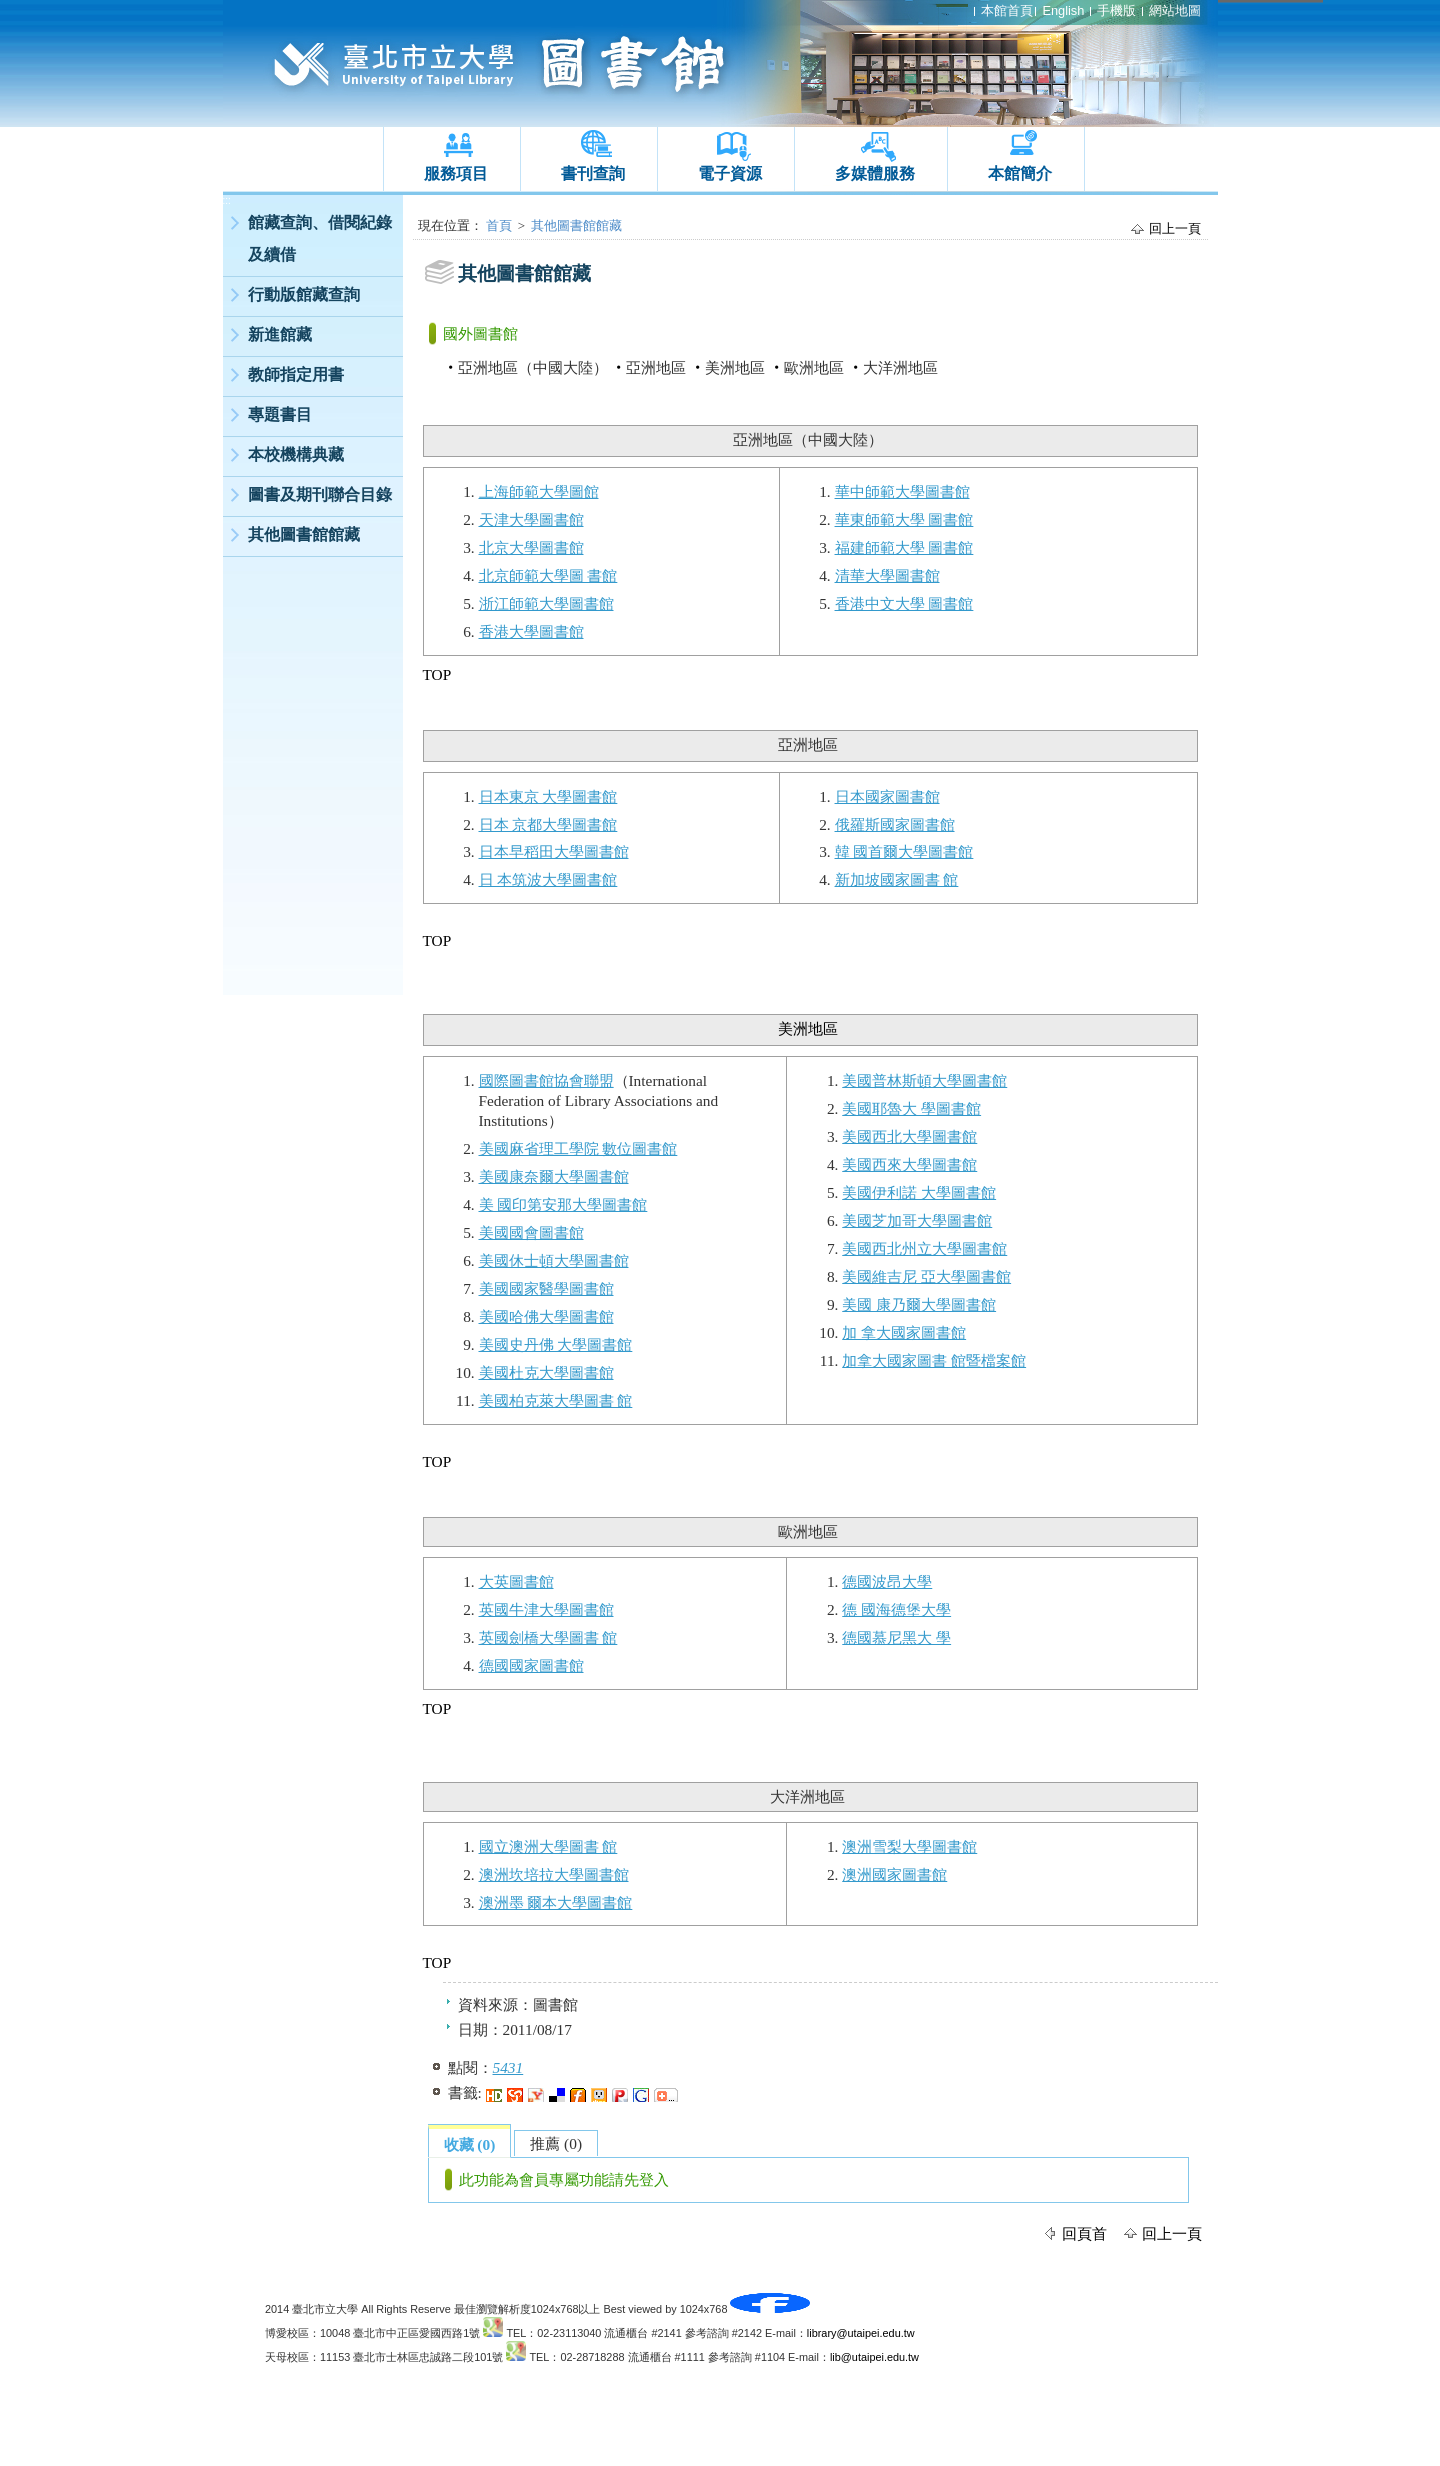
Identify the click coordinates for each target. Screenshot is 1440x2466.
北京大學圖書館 (531, 547)
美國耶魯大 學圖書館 (911, 1108)
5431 (508, 2067)
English (1063, 10)
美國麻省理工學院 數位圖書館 (578, 1148)
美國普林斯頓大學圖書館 (924, 1080)
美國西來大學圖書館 (909, 1164)
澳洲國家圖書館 (894, 1874)
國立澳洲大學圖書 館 (548, 1846)
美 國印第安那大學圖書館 (563, 1204)
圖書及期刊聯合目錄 (320, 494)
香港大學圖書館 (531, 631)
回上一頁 (1175, 228)
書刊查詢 (593, 173)
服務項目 (456, 173)
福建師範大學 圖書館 (904, 547)
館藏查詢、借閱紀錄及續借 (320, 238)
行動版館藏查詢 (304, 294)
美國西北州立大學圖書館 (924, 1248)
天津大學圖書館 (531, 519)
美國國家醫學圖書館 (546, 1288)
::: (227, 200)
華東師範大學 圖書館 (904, 519)
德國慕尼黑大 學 (896, 1637)
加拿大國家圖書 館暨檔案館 (934, 1360)
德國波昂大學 (887, 1581)
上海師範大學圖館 (539, 491)
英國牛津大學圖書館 (546, 1609)
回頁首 (1084, 2233)
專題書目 (280, 414)
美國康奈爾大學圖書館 (554, 1176)
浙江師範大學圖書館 (546, 603)
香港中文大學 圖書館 (904, 603)
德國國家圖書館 (531, 1665)
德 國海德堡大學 (896, 1609)
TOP (437, 674)
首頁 (499, 225)
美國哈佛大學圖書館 (546, 1316)
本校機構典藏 (296, 454)
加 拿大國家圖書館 (904, 1332)
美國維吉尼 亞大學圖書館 (926, 1276)
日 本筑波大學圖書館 (548, 879)
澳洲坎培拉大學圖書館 (554, 1874)
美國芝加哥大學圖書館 (917, 1220)
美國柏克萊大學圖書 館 (556, 1400)
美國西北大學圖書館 (909, 1136)
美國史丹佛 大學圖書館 (556, 1344)
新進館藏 (280, 334)
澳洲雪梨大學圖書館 (909, 1846)
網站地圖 (1175, 10)
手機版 (1116, 10)
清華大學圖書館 (887, 575)
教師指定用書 (296, 374)
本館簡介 (1020, 173)
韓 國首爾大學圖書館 (904, 851)
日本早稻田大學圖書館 (554, 851)
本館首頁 (1007, 10)
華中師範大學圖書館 (902, 491)
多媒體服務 (875, 173)
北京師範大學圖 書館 (548, 575)
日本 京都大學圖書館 (548, 824)
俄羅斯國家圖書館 (895, 824)
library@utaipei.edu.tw (861, 2333)
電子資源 (730, 173)
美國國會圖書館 (531, 1232)
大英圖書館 (516, 1581)
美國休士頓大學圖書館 (554, 1260)
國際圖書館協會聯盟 (546, 1080)
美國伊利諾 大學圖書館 (919, 1192)
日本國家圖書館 (887, 796)
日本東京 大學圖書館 (548, 796)
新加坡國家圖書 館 (897, 879)
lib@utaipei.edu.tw (874, 2357)
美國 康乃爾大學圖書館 (919, 1304)
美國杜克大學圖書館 (546, 1372)
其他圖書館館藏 (304, 534)
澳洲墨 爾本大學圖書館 (556, 1902)
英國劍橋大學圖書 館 (548, 1637)
